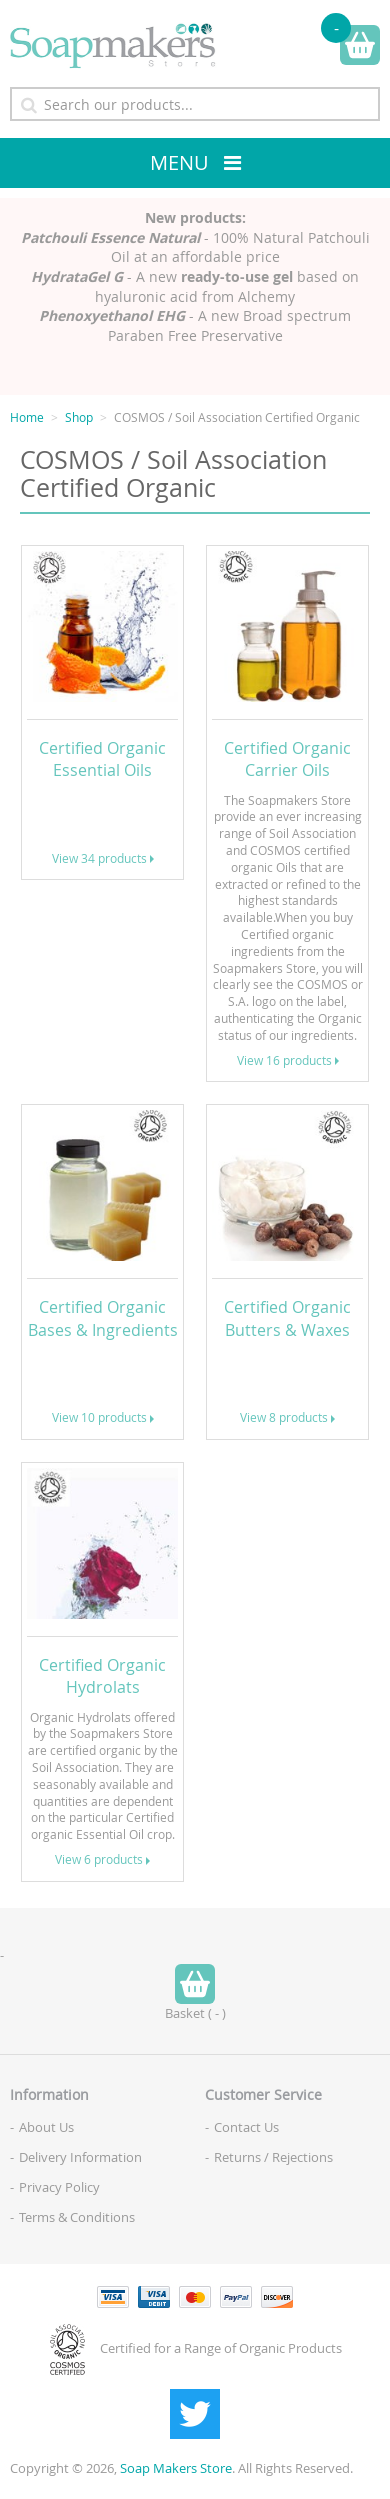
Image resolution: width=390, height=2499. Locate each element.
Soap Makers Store (176, 2468)
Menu (179, 162)
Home (27, 417)
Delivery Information (80, 2157)
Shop (79, 417)
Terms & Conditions (77, 2217)
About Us (46, 2127)
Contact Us (246, 2127)
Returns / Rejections (273, 2157)
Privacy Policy (59, 2187)
